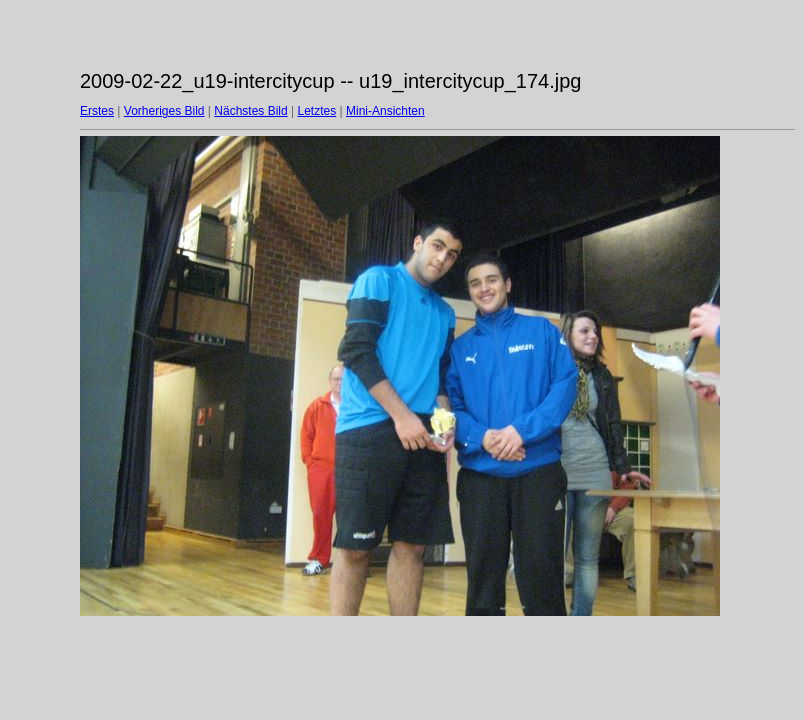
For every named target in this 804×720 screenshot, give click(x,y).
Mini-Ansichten (385, 111)
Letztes (317, 111)
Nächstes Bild (250, 111)
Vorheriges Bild (164, 111)
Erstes (97, 111)
